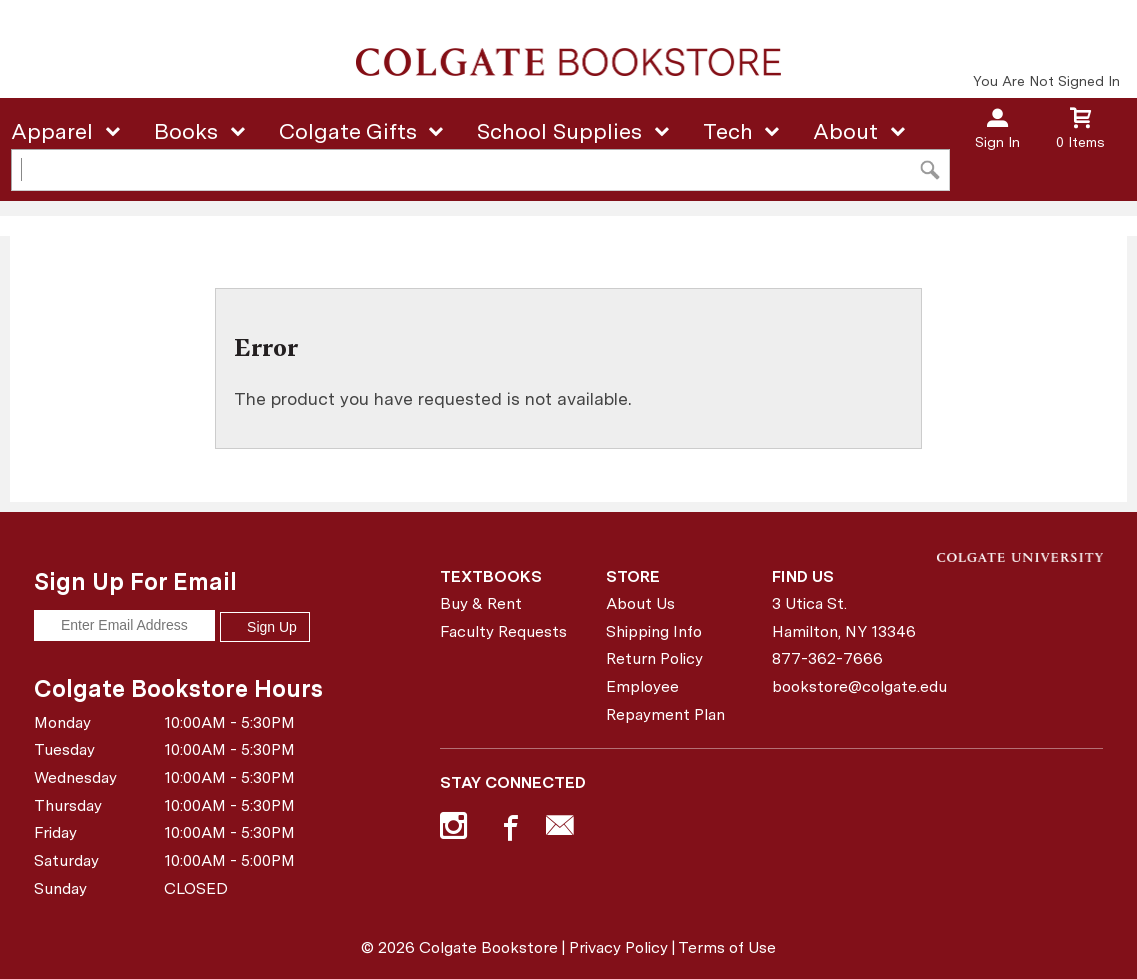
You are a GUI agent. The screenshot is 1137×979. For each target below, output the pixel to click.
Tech (728, 131)
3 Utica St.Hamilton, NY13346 (844, 617)
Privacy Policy (618, 947)
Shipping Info (654, 631)
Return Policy (654, 658)
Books (186, 131)
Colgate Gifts (348, 131)
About (845, 131)
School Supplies (559, 131)
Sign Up (265, 627)
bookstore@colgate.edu (847, 686)
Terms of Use (727, 947)
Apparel (52, 131)
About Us (640, 603)
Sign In (997, 142)
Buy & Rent (481, 603)
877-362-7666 (827, 658)
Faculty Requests (503, 631)
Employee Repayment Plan (665, 700)
